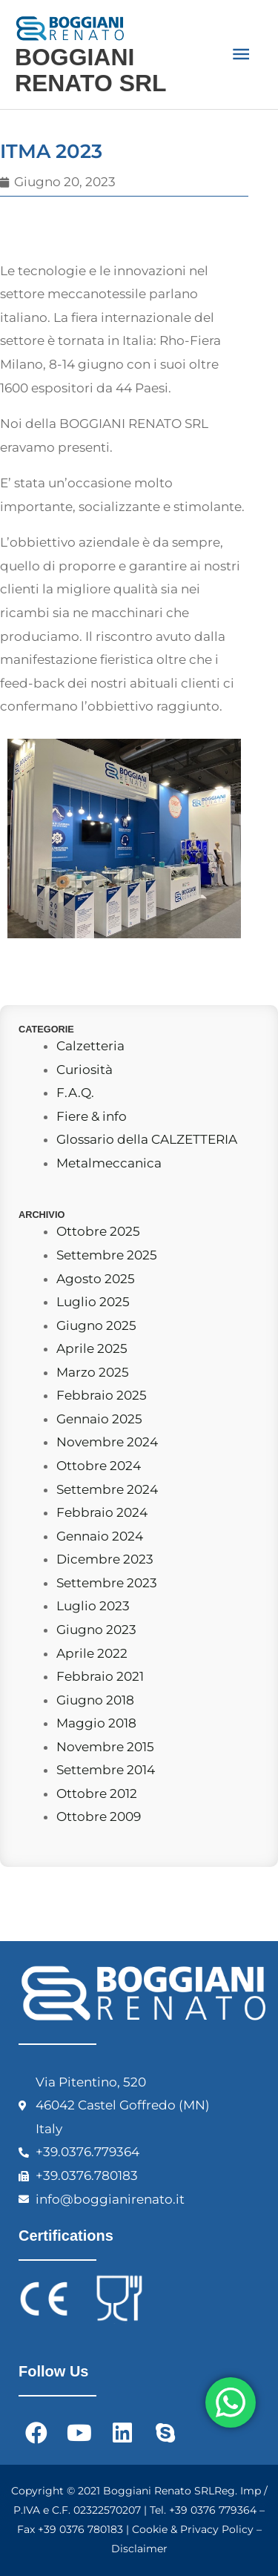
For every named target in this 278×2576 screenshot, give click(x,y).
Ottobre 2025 (98, 1231)
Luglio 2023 (93, 1605)
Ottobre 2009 (98, 1816)
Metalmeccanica (109, 1163)
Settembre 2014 (105, 1769)
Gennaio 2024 (99, 1536)
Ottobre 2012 (96, 1793)
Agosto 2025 (95, 1278)
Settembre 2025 (106, 1255)
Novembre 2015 (105, 1746)
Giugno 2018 (95, 1700)
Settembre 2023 (106, 1582)
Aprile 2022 (92, 1653)
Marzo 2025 (92, 1372)
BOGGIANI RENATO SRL (90, 70)
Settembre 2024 (107, 1489)
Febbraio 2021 (100, 1676)
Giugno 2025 (96, 1325)
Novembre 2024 (107, 1441)
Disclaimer (139, 2548)
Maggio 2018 (96, 1723)
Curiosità (84, 1069)
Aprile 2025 (92, 1348)
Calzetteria (90, 1045)
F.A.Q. (75, 1092)
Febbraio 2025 (101, 1395)
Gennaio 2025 (99, 1418)
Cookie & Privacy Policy (193, 2529)
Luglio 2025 (93, 1301)
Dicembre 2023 (104, 1559)
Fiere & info (91, 1116)
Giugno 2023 (96, 1629)
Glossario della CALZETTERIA (146, 1139)
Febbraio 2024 (102, 1512)
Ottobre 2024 (98, 1465)
